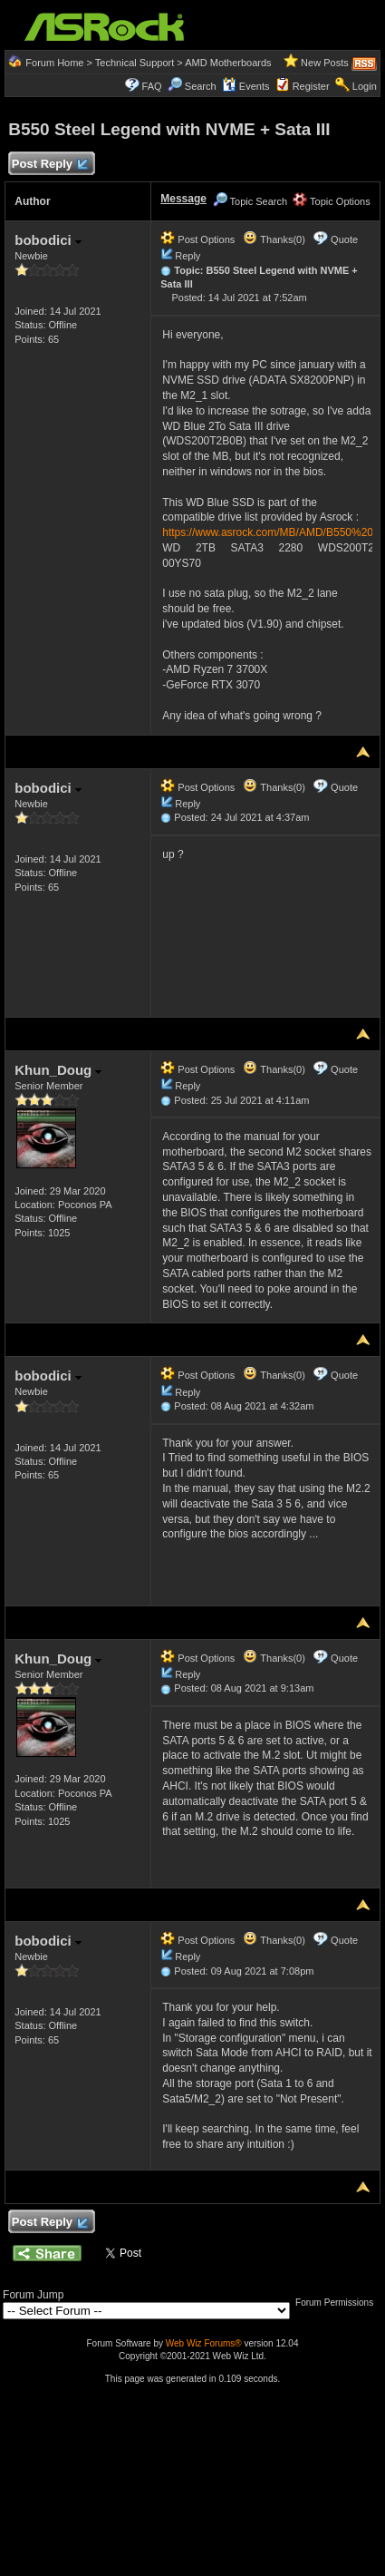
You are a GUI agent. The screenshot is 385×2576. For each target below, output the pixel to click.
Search (201, 86)
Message (183, 198)
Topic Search (250, 201)
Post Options (197, 239)
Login (364, 86)
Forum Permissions (338, 2303)
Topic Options (332, 201)
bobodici (48, 240)
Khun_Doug (57, 1070)
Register (311, 86)
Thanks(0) (273, 239)
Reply (187, 255)
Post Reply (49, 164)
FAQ (152, 86)
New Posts (325, 62)
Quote (344, 239)
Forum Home (54, 62)
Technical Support (134, 62)
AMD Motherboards (228, 62)
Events (246, 86)
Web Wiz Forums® (204, 2343)
